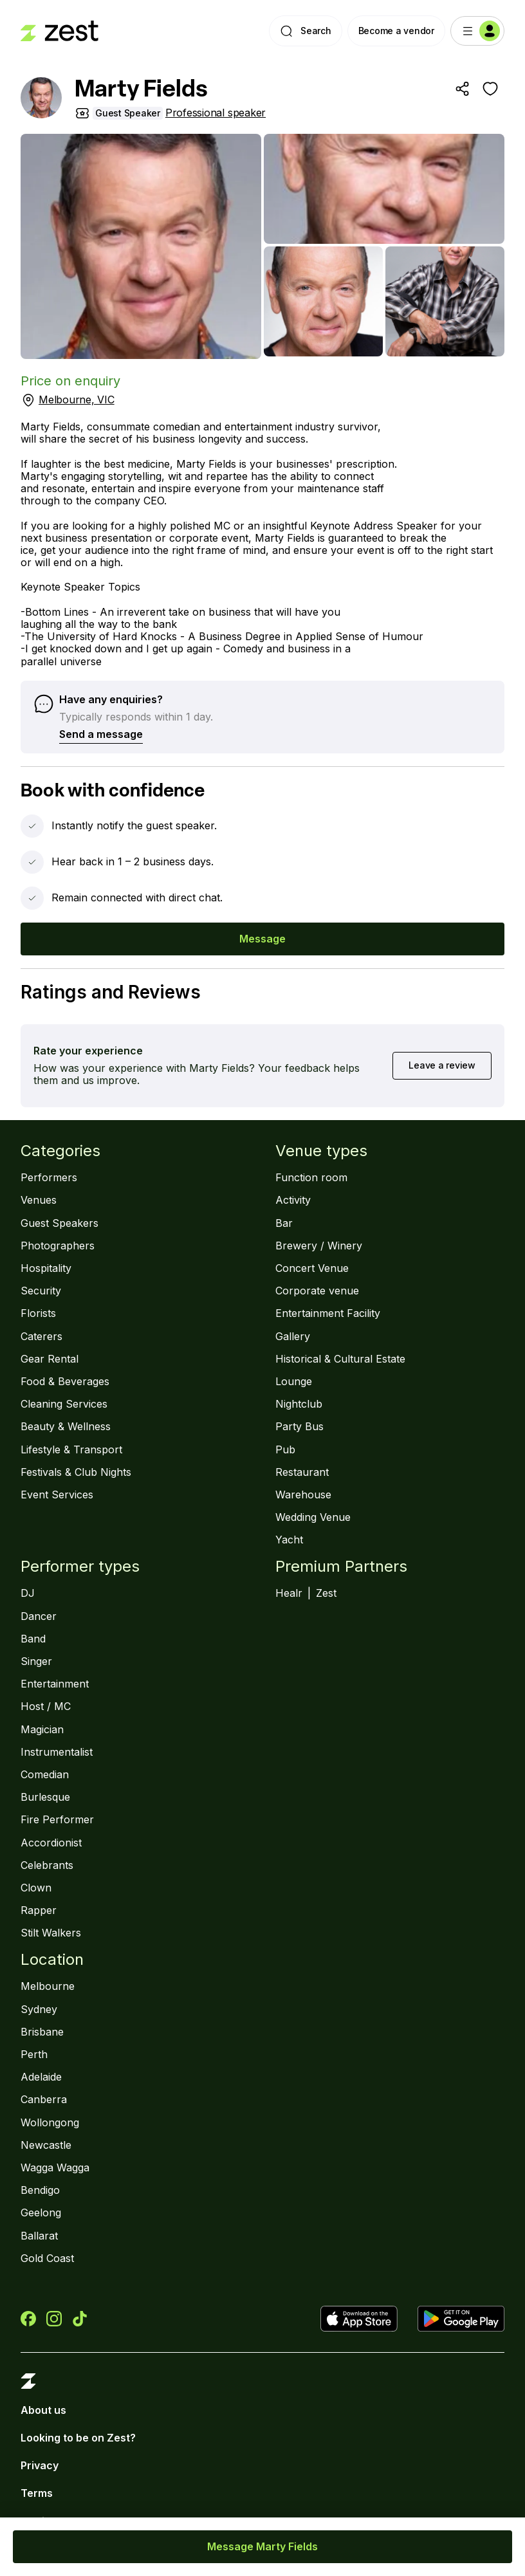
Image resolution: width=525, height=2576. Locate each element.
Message (262, 938)
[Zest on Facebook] (28, 2318)
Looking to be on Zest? (78, 2438)
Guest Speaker (127, 112)
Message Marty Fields (262, 2546)
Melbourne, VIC (77, 399)
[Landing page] (59, 31)
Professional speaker (215, 112)
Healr (288, 1593)
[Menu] (477, 31)
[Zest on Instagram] (54, 2318)
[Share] (462, 89)
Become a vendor (396, 30)
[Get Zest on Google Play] (461, 2319)
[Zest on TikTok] (80, 2318)
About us (43, 2410)
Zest (326, 1593)
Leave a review (442, 1065)
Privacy (40, 2466)
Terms (37, 2493)
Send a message (101, 734)
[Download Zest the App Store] (363, 2319)
